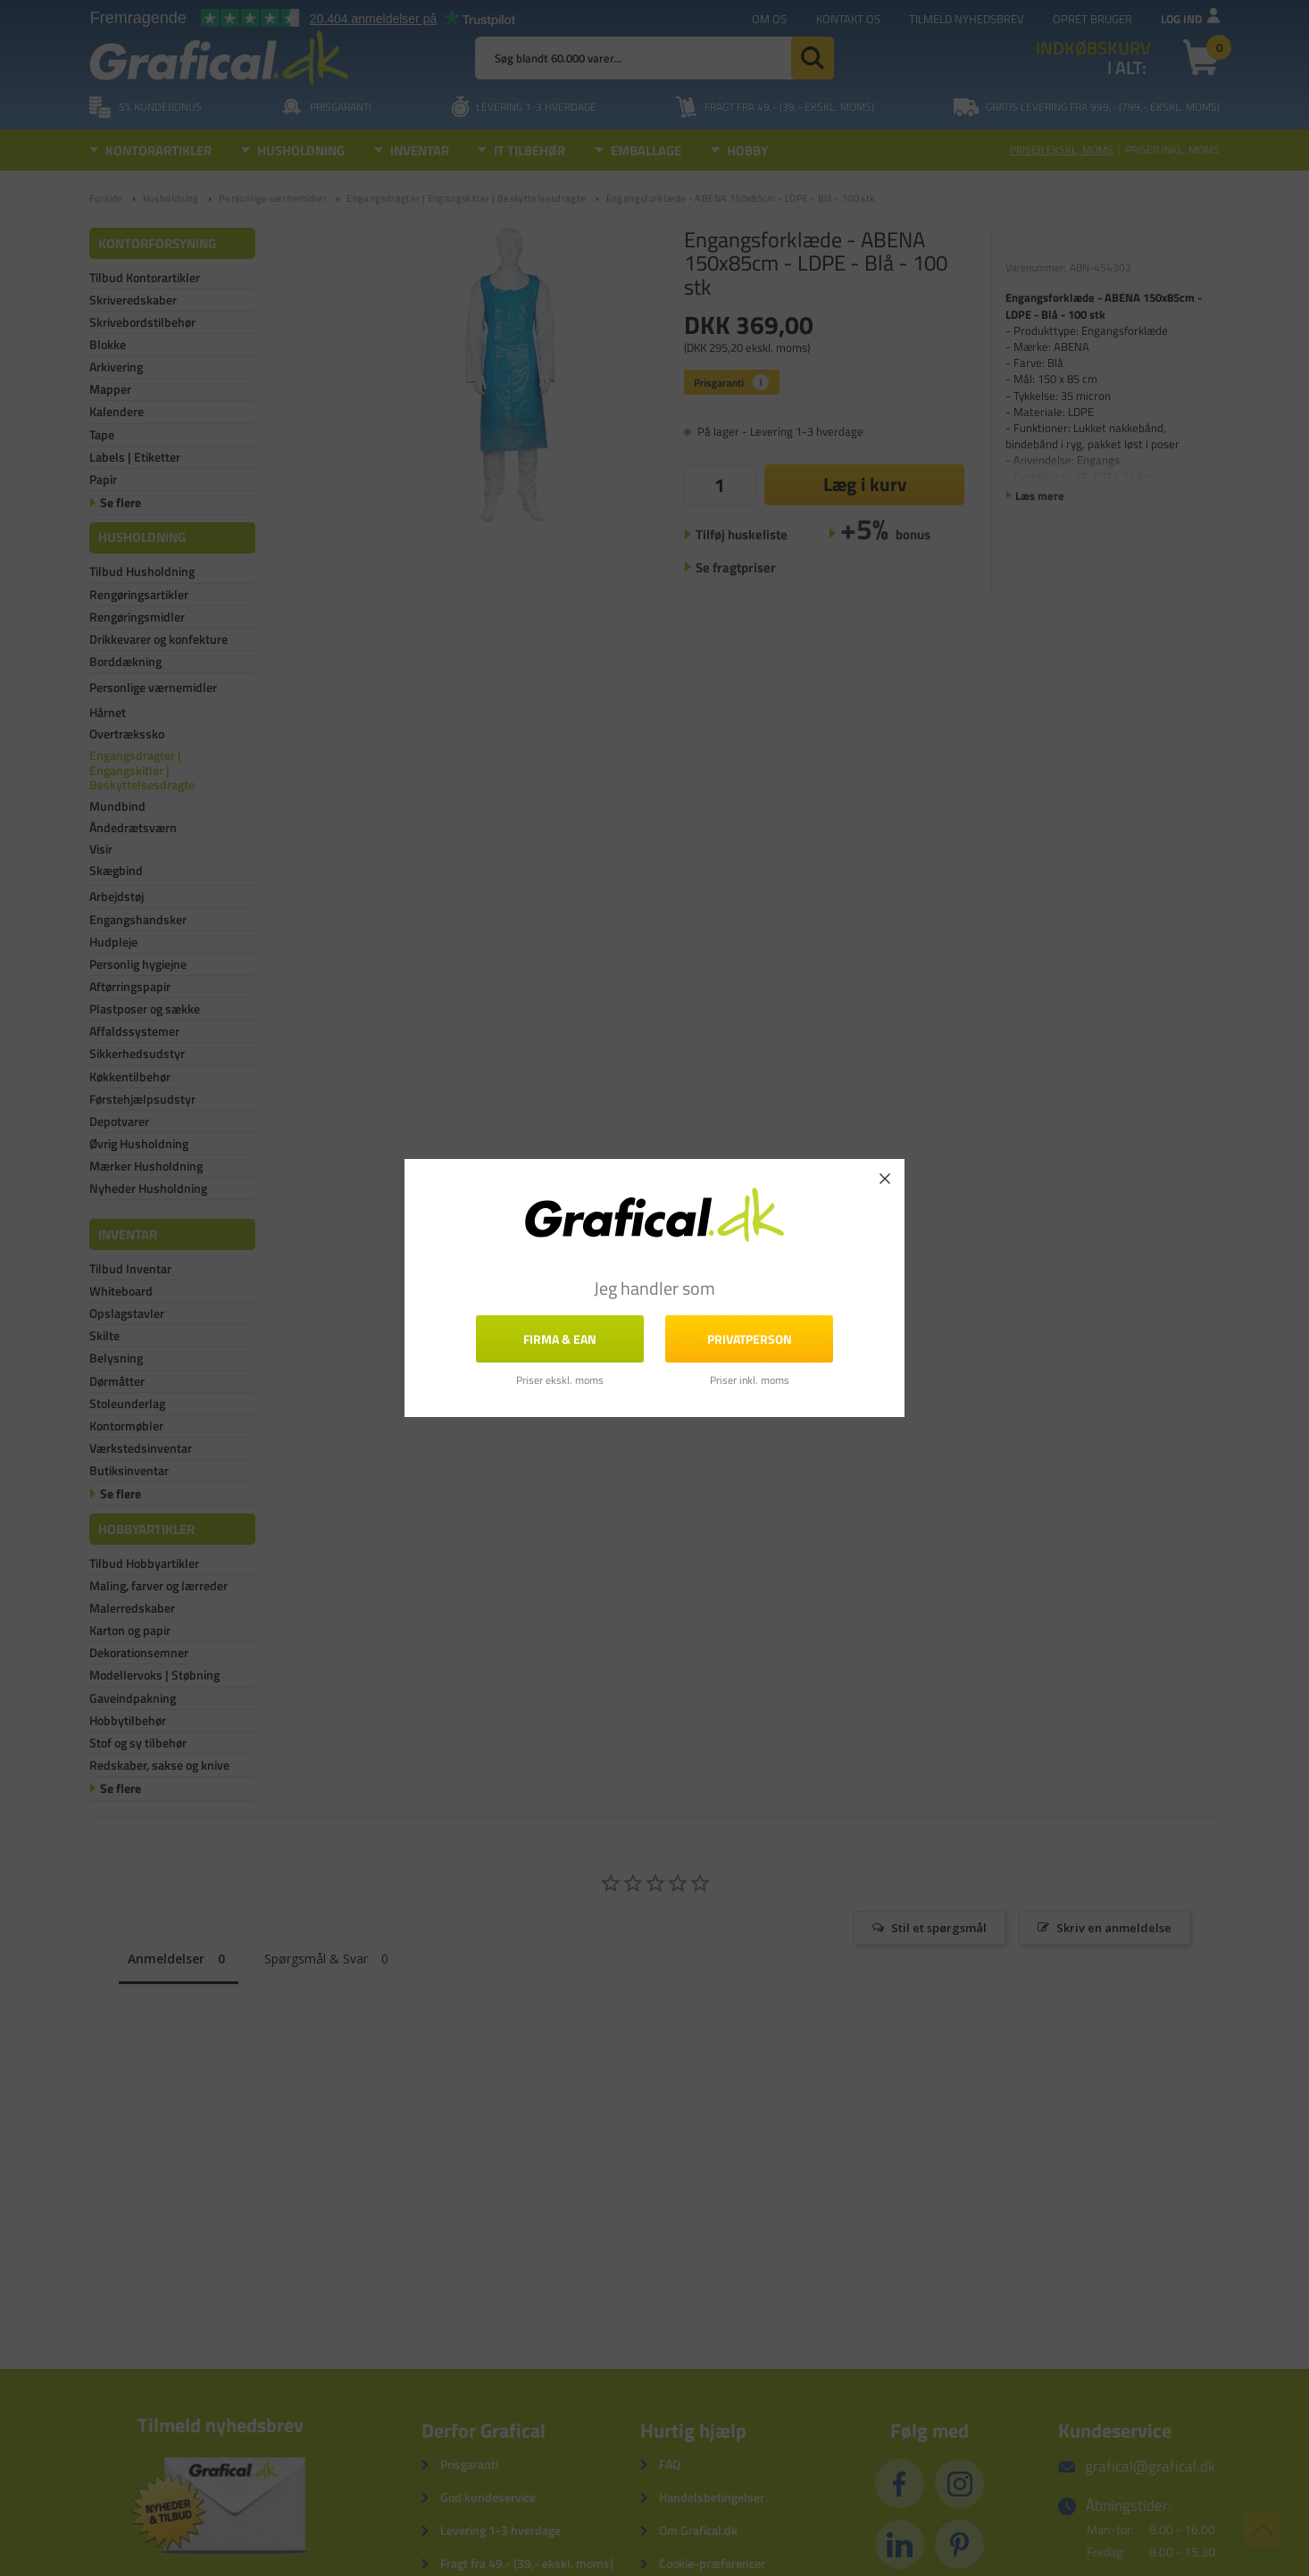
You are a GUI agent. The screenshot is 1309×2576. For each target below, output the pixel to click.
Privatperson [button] (749, 1338)
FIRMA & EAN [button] (559, 1338)
